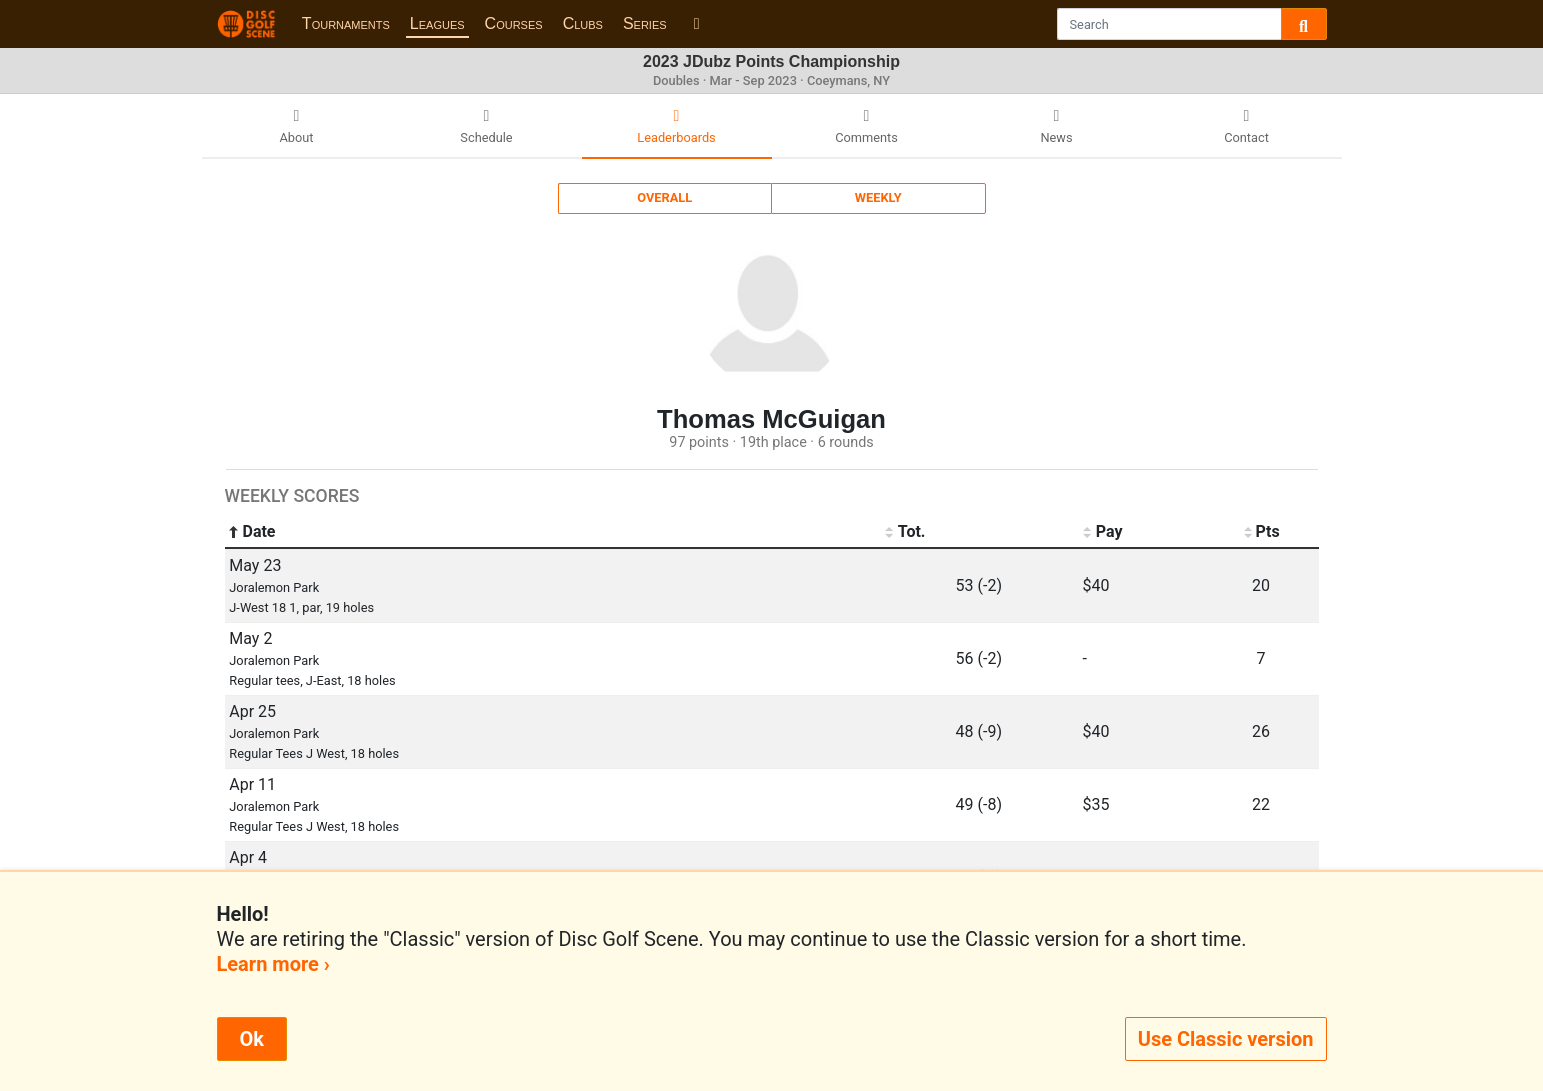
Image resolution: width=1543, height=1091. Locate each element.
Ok (252, 1039)
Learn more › (273, 964)
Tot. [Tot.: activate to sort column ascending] (905, 532)
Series (645, 23)
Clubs (583, 23)
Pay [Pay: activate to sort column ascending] (1103, 532)
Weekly (878, 197)
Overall (664, 197)
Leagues (437, 23)
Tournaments (346, 23)
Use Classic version (1226, 1039)
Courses (514, 23)
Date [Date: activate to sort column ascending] (252, 532)
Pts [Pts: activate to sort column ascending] (1260, 532)
